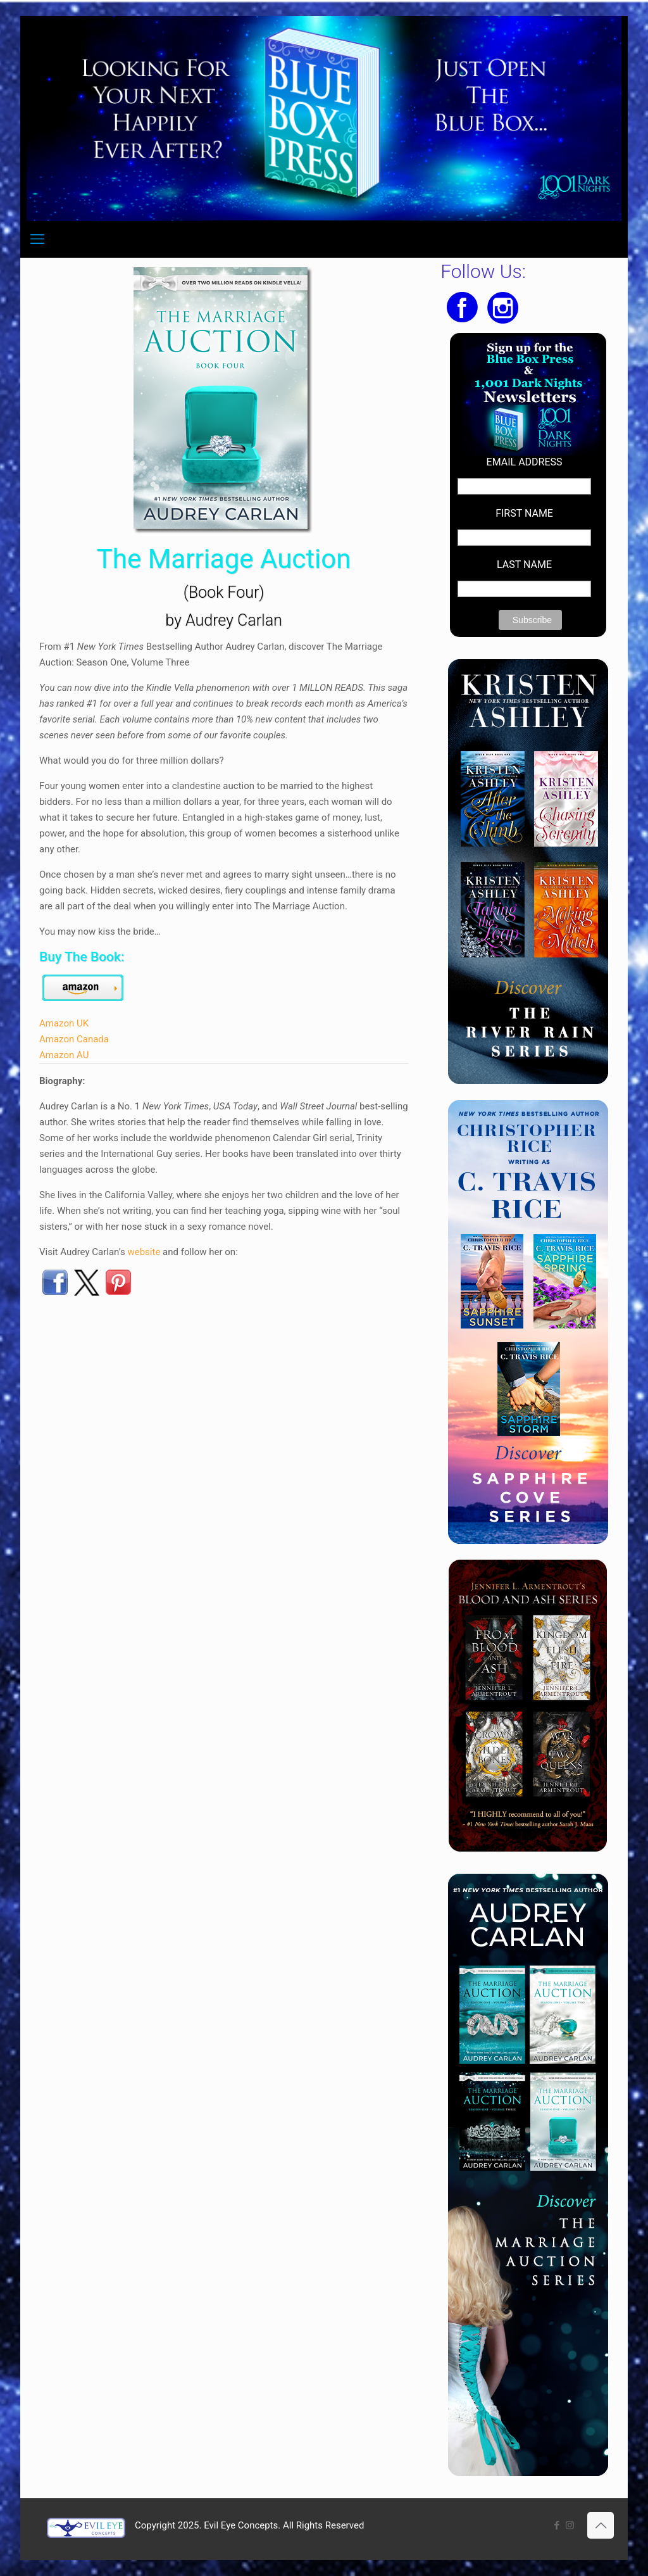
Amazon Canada (74, 1039)
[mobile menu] (37, 239)
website (143, 1252)
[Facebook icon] (556, 2525)
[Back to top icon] (600, 2525)
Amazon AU (64, 1055)
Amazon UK (64, 1023)
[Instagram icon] (570, 2525)
